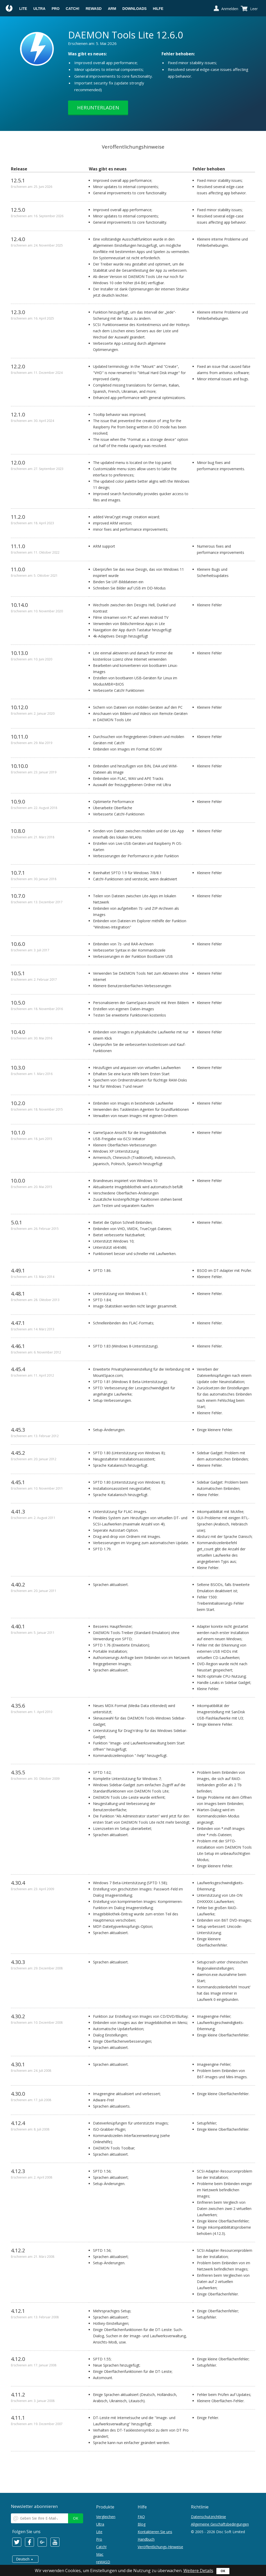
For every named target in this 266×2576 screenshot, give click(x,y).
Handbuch (146, 2539)
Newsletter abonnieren (34, 2506)
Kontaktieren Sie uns (155, 2531)
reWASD (94, 8)
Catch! (72, 8)
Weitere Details (198, 2570)
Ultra (39, 8)
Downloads (134, 8)
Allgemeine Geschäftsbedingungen (220, 2524)
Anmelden (229, 8)
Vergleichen (105, 2516)
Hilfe (158, 8)
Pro (55, 8)
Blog (141, 2524)
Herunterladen (98, 107)
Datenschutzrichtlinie (208, 2516)
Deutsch (22, 2559)
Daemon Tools (9, 8)
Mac (99, 2554)
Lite (23, 8)
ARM (112, 8)
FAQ (141, 2516)
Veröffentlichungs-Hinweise (160, 2546)
